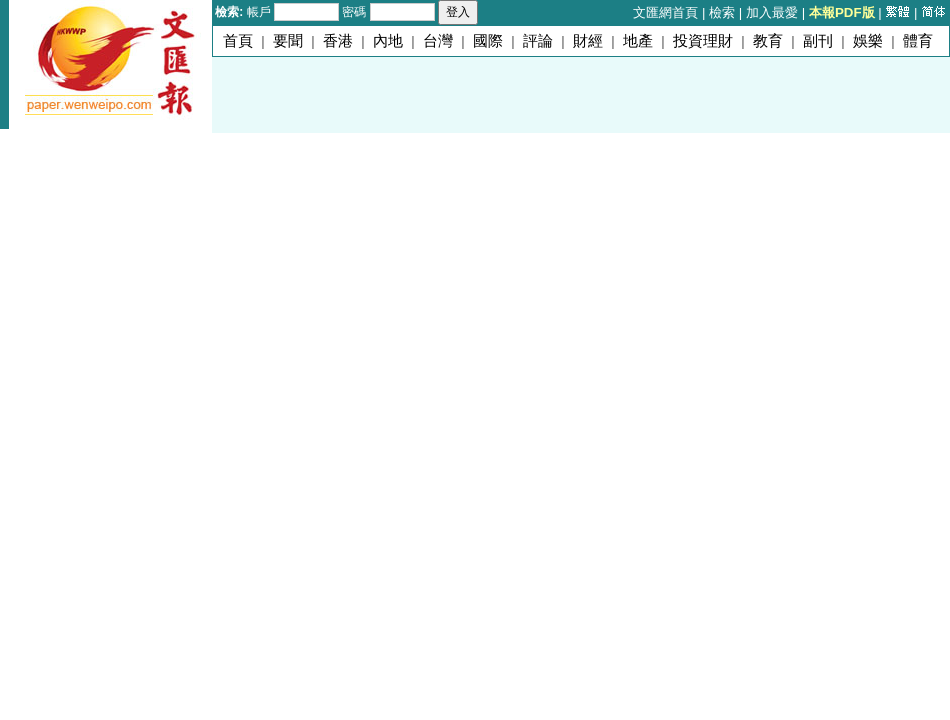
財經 (588, 41)
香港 (338, 41)
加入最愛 (772, 12)
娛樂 (868, 41)
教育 (768, 41)
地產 (638, 41)
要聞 (288, 41)
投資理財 (703, 41)
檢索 (722, 12)
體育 (918, 41)
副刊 (818, 41)
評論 (538, 41)
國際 (488, 41)
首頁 (238, 41)
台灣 (438, 41)
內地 (388, 41)
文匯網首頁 (665, 12)
